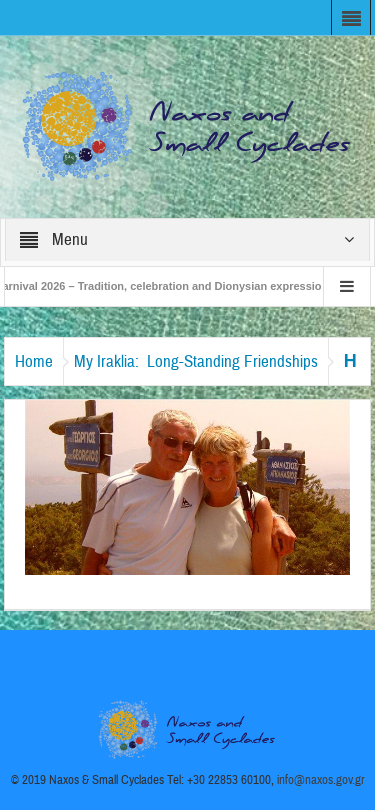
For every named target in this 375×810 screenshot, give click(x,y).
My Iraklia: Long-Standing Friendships (196, 361)
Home (34, 361)
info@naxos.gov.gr (321, 780)
